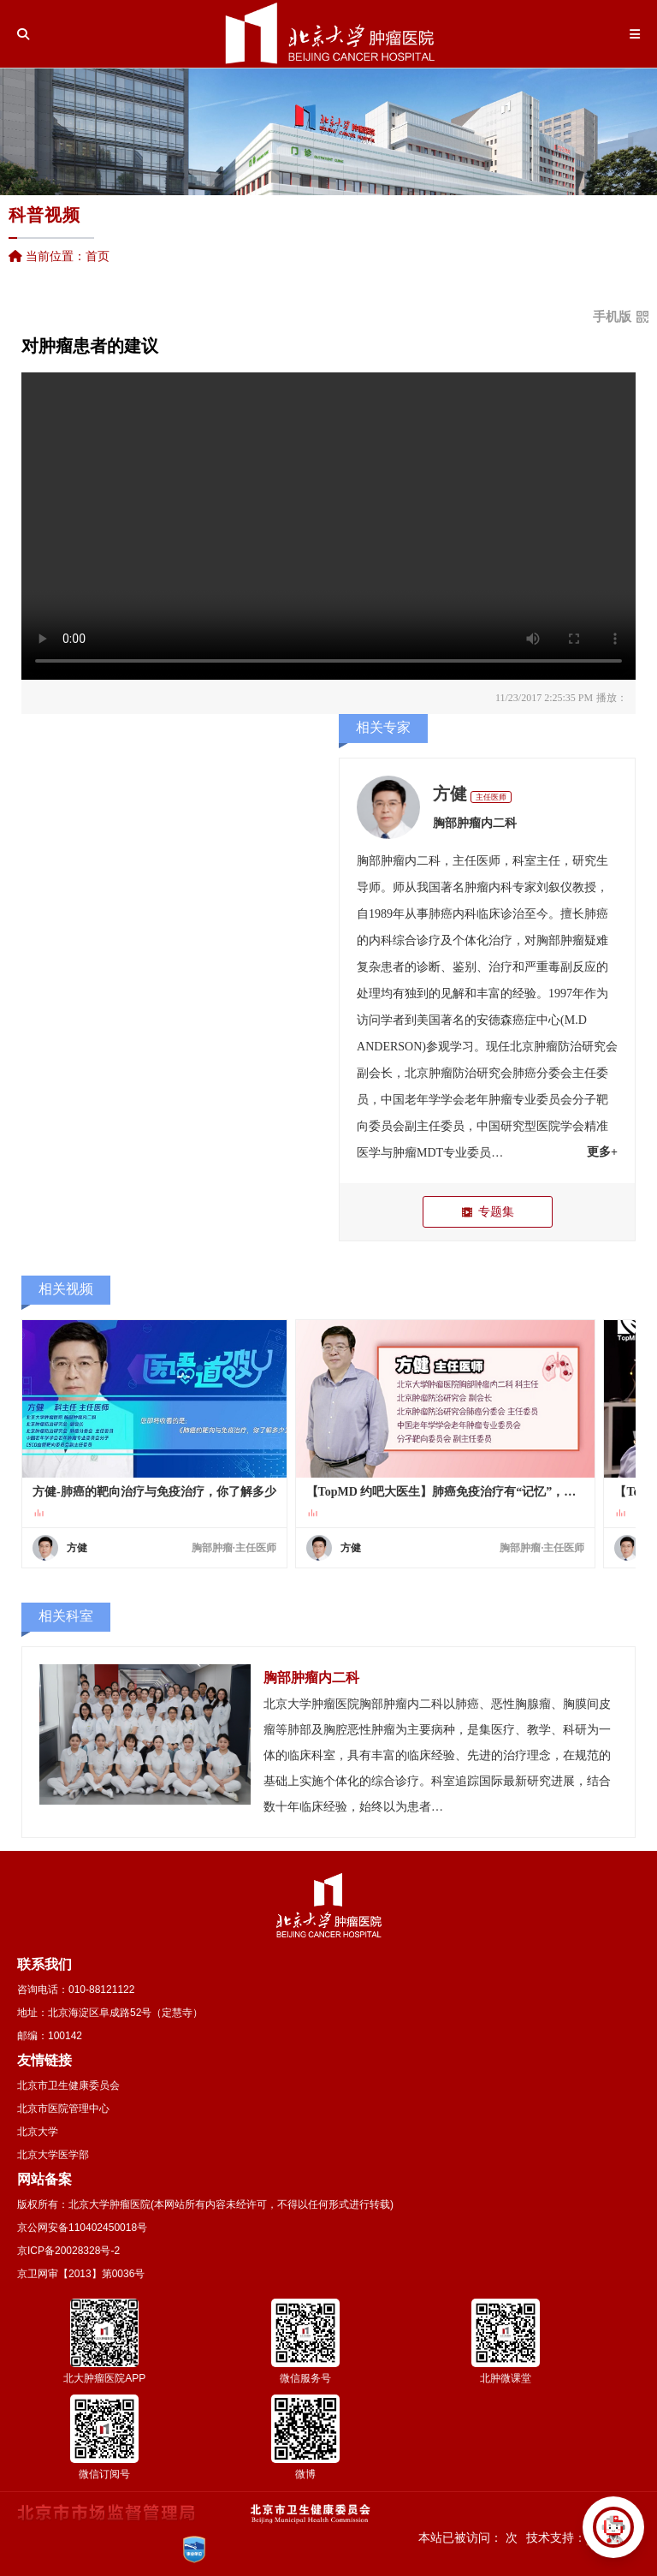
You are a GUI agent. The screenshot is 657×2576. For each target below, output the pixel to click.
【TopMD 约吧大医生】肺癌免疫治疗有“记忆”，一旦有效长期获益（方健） (445, 1491)
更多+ (602, 1151)
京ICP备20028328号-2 (68, 2251)
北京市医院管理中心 (63, 2109)
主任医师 (491, 797)
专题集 (487, 1212)
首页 (98, 256)
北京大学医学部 (53, 2155)
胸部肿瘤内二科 (475, 823)
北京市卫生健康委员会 (68, 2085)
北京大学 (37, 2132)
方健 (450, 793)
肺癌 (441, 913)
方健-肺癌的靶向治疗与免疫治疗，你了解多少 (154, 1491)
